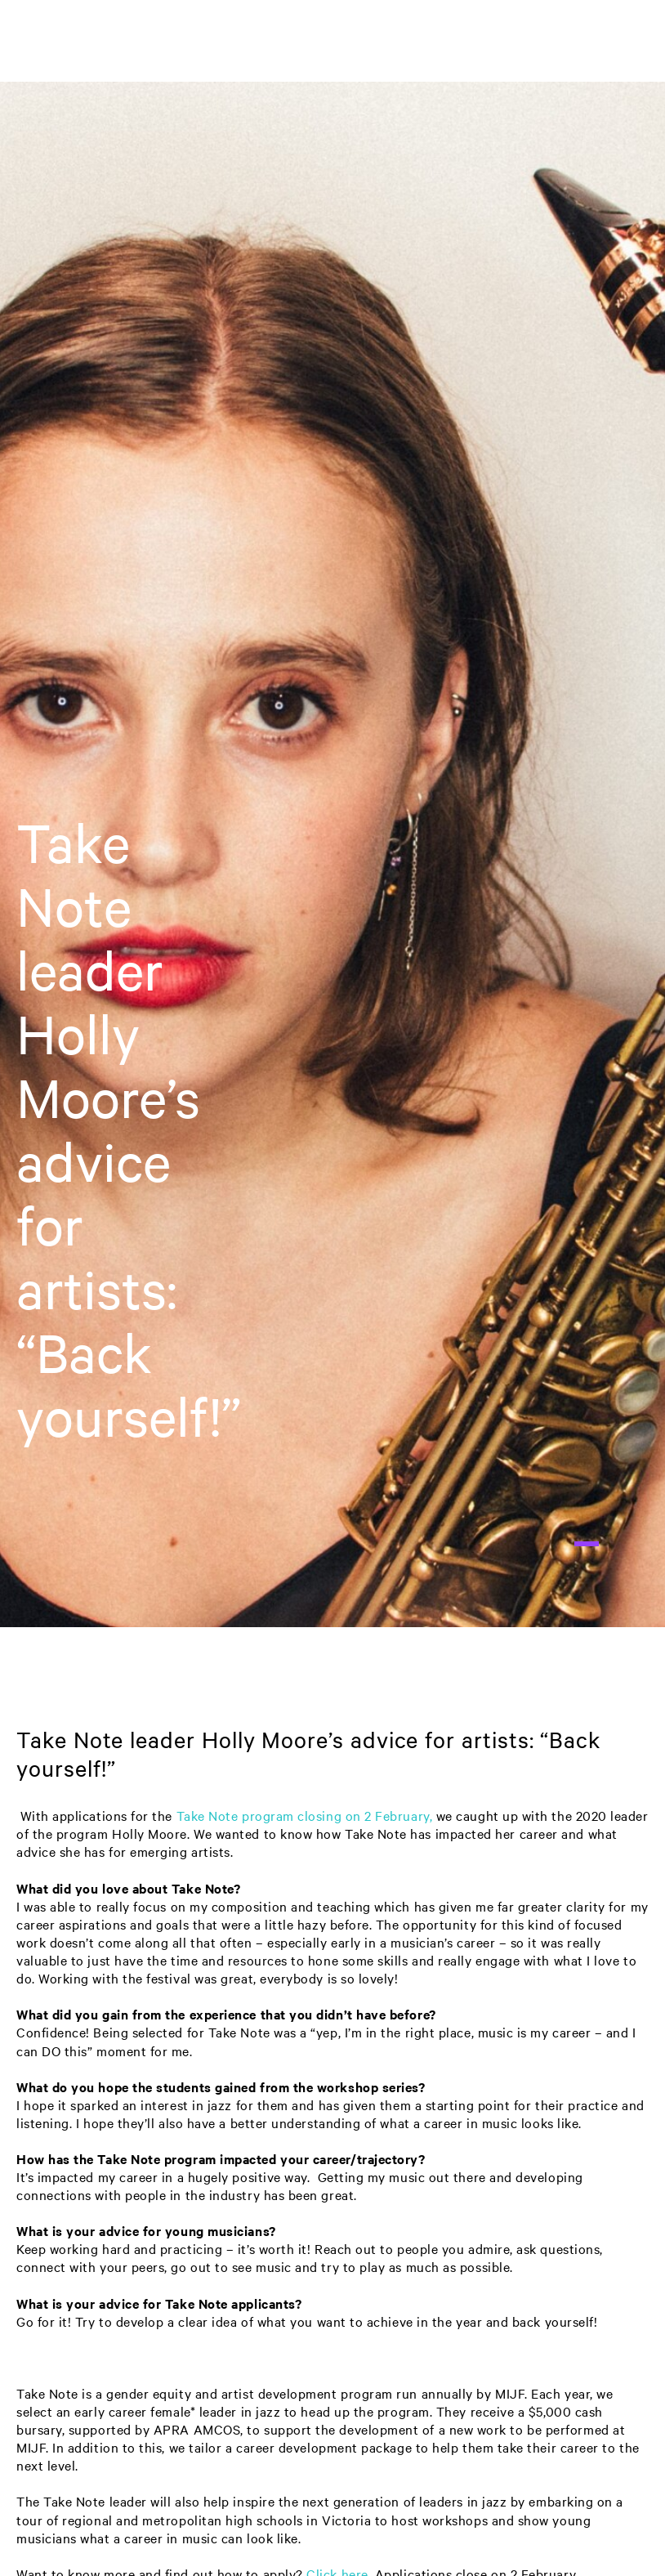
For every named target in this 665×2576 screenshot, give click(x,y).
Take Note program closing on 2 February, (304, 1815)
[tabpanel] (332, 854)
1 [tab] (586, 1543)
